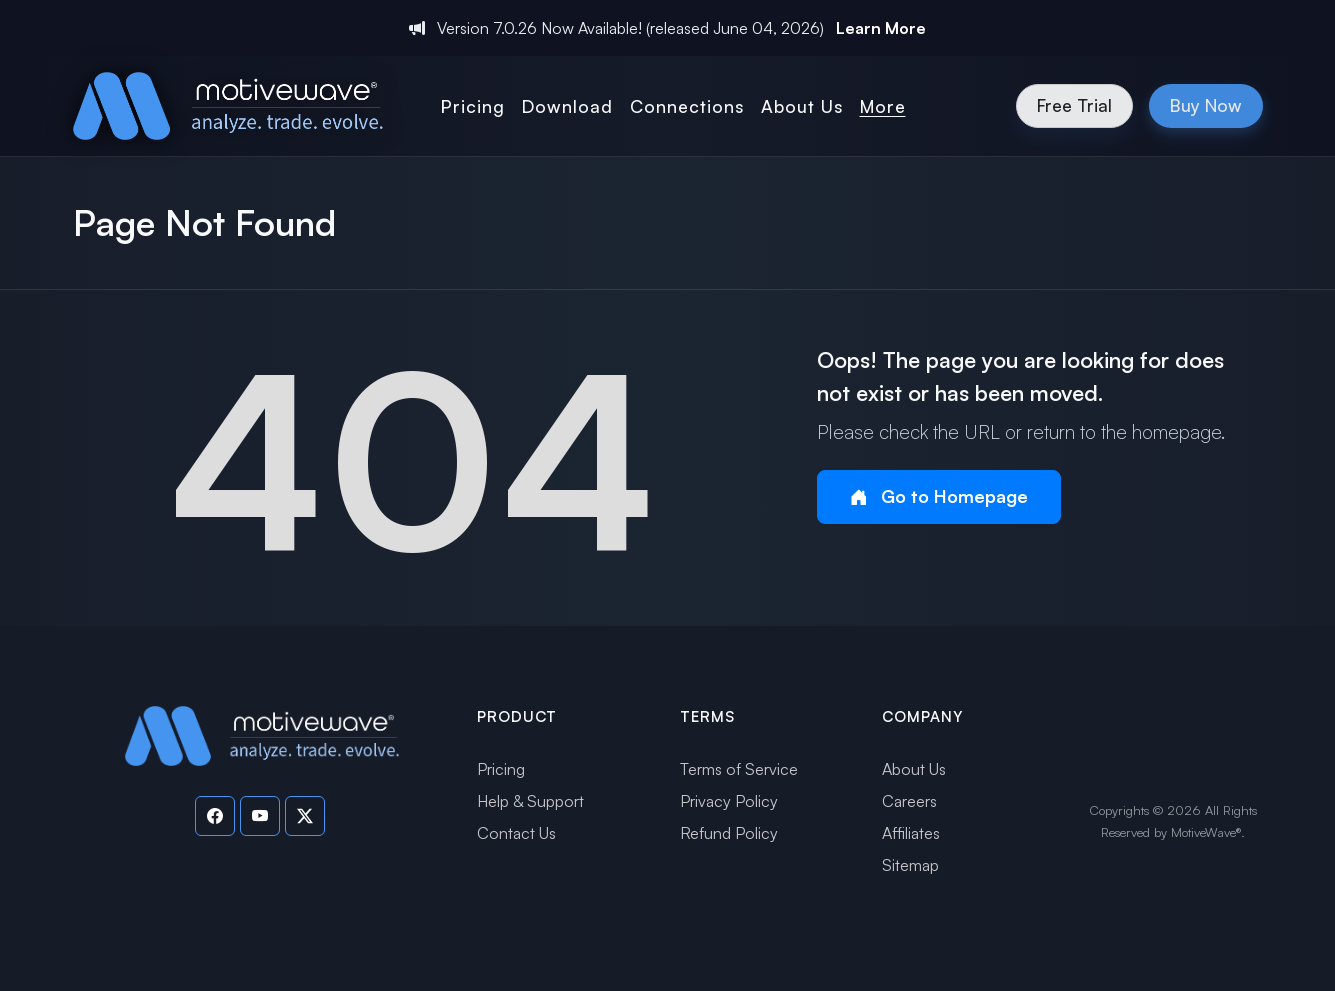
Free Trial (1074, 105)
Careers (909, 801)
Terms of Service (739, 769)
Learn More (881, 28)
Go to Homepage (939, 496)
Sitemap (910, 865)
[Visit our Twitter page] (305, 816)
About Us (914, 769)
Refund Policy (729, 833)
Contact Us (516, 833)
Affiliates (911, 833)
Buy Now (1206, 105)
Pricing (501, 769)
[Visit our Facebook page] (215, 816)
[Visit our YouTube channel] (260, 816)
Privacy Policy (729, 801)
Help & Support (530, 801)
